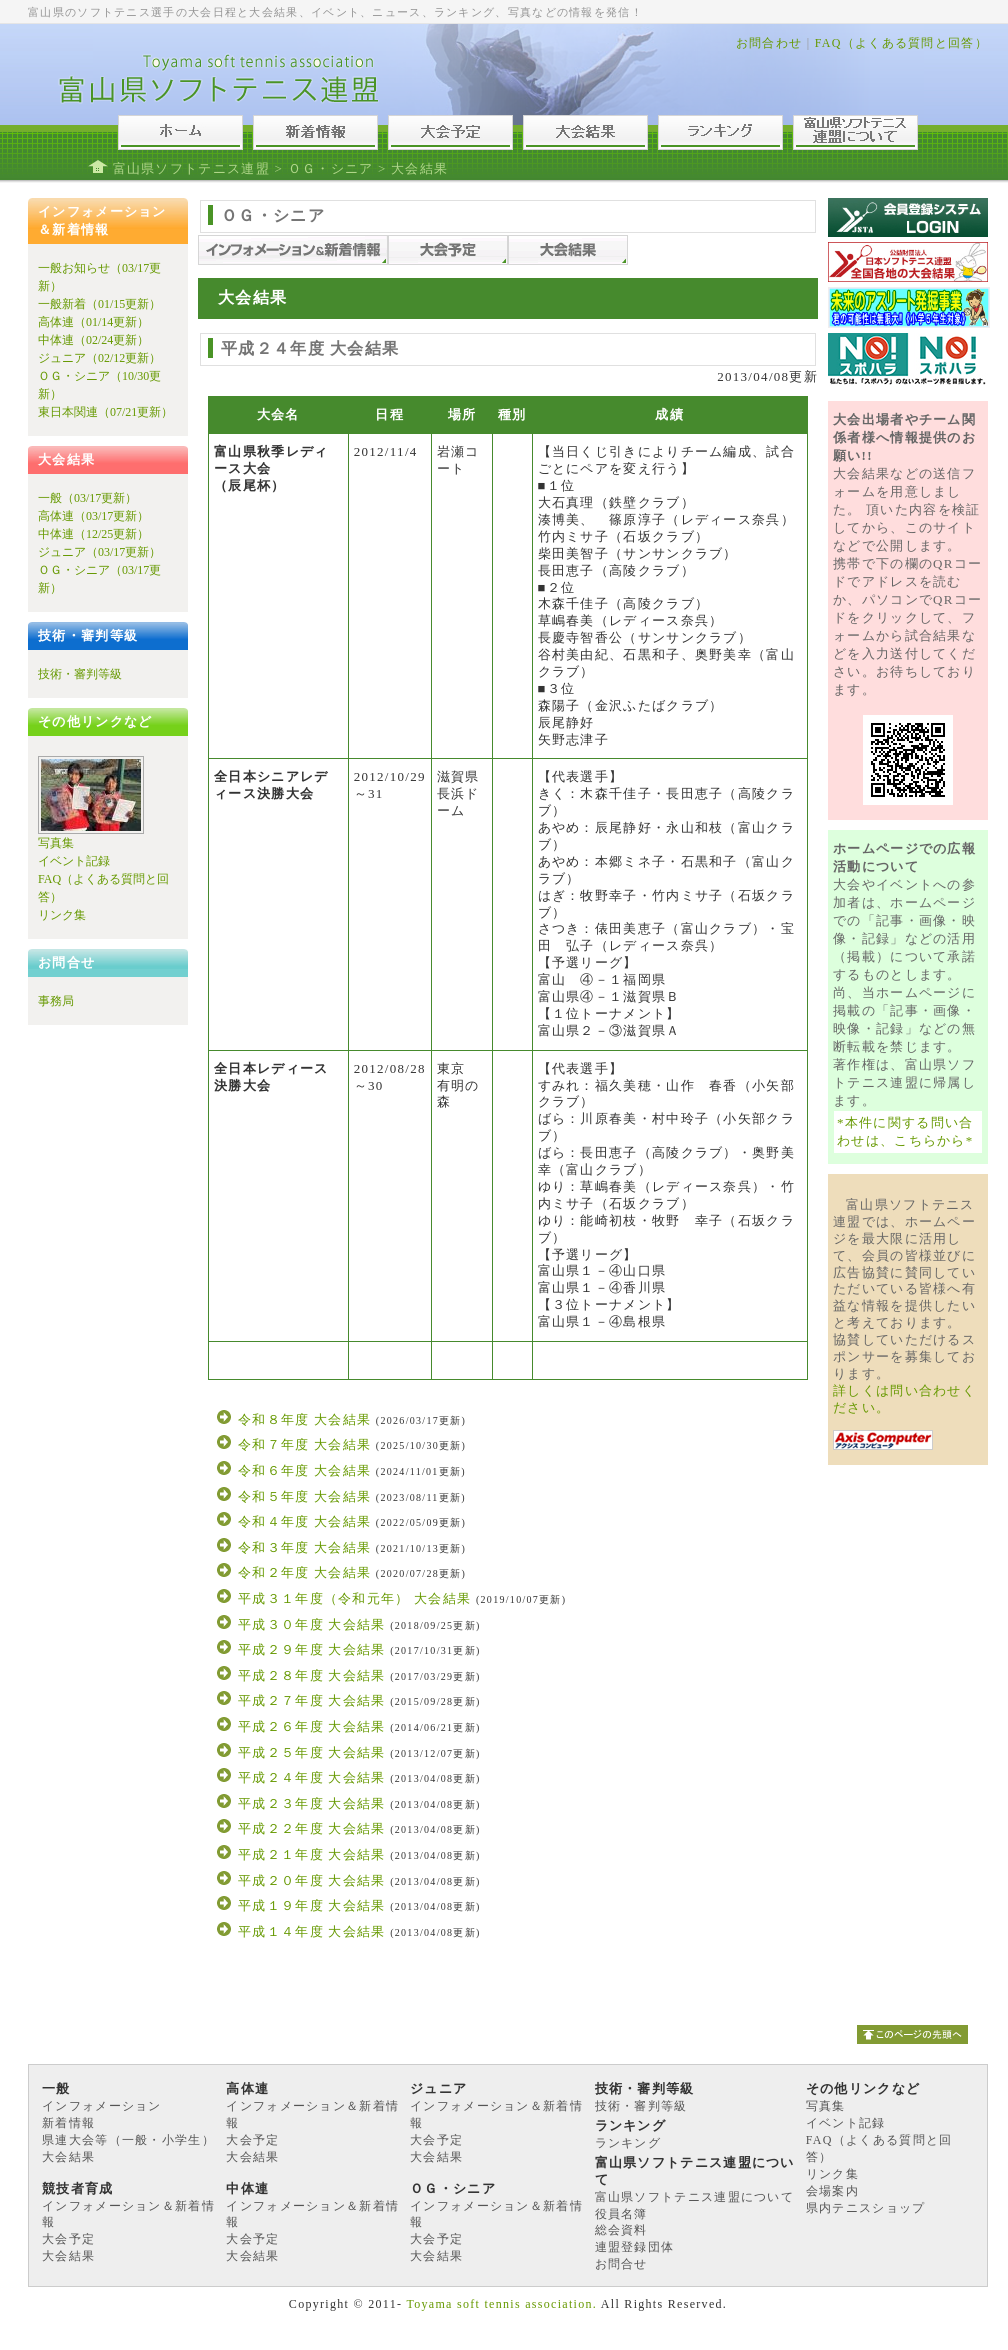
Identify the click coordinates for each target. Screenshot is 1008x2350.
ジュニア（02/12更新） (99, 358)
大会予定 (252, 2140)
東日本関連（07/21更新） (105, 412)
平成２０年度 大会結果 (312, 1880)
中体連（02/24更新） (93, 340)
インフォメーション (102, 2106)
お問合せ (621, 2264)
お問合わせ (769, 43)
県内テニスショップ (866, 2208)
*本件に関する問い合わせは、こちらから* (905, 1131)
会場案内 (832, 2191)
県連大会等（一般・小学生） (128, 2140)
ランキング (628, 2143)
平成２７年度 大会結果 (312, 1700)
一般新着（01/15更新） (99, 304)
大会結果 (68, 2157)
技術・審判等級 (80, 674)
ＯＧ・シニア (331, 168)
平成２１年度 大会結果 (312, 1854)
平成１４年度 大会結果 (312, 1931)
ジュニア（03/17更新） (99, 552)
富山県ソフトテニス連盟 (191, 168)
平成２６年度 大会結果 (312, 1726)
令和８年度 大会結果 (304, 1419)
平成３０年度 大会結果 (312, 1624)
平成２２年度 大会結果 (312, 1828)
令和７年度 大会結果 (304, 1444)
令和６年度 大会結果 (304, 1470)
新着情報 (68, 2123)
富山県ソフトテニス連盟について (695, 2197)
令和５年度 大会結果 (304, 1496)
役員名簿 (621, 2214)
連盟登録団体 (635, 2247)
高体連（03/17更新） (93, 516)
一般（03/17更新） (87, 498)
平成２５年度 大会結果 (312, 1752)
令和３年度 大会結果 (304, 1547)
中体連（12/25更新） (93, 534)
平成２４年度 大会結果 (312, 1777)
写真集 (56, 843)
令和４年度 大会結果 (304, 1521)
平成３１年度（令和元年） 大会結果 (354, 1598)
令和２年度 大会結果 (304, 1572)
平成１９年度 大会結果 (312, 1905)
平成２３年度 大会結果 (312, 1803)
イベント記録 (74, 861)
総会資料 (621, 2230)
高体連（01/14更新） (93, 322)
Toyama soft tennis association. (501, 2304)
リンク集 (62, 915)
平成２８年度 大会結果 (312, 1675)
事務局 (56, 1001)
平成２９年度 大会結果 (312, 1649)
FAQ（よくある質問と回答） (901, 43)
